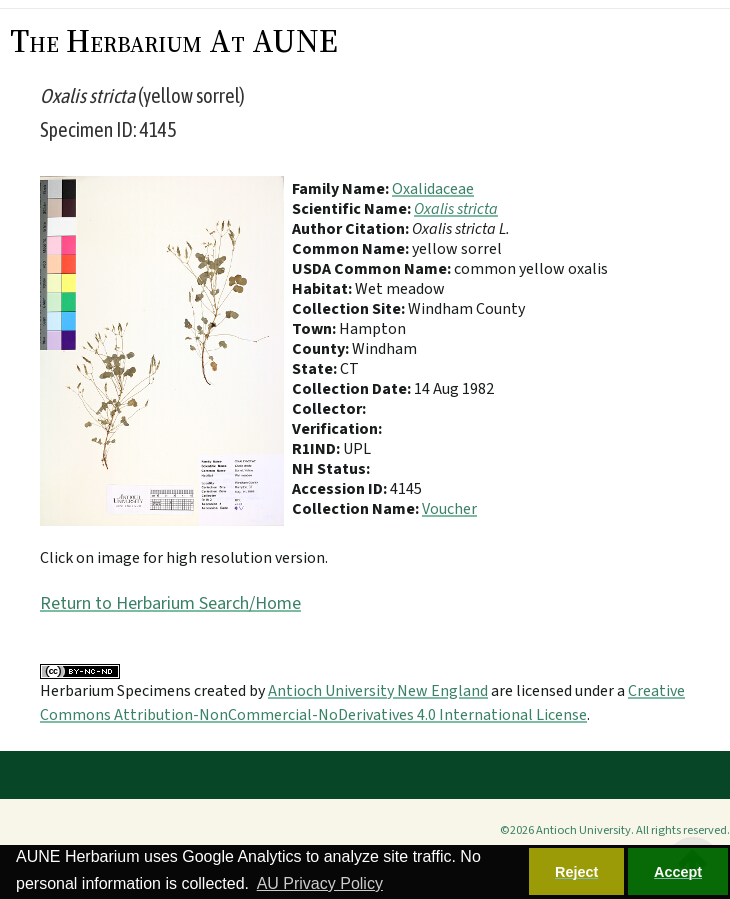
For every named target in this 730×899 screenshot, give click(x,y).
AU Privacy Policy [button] (320, 883)
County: (322, 349)
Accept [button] (678, 872)
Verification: (337, 429)
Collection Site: (350, 309)
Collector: (329, 409)
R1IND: (317, 449)
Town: (315, 329)
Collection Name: (357, 509)
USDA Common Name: (373, 269)
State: (316, 369)
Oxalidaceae (433, 189)
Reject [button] (576, 872)
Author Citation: (352, 229)
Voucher (449, 509)
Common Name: (352, 249)
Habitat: (323, 289)
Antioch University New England (378, 691)
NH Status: (331, 469)
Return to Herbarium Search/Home (170, 603)
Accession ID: (341, 489)
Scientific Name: (353, 209)
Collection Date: (353, 389)
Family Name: (342, 189)
